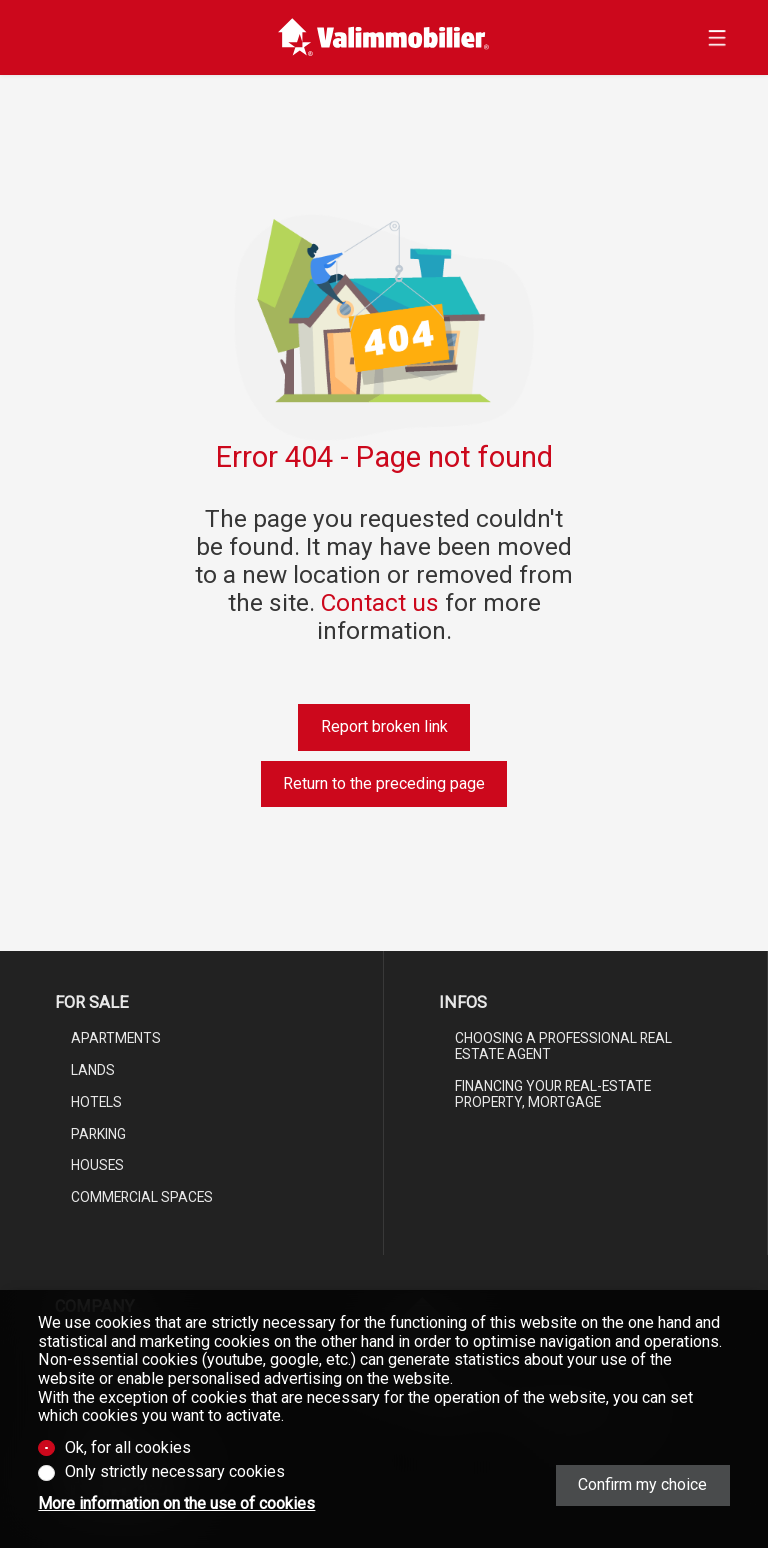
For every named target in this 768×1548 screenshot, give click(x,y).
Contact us (380, 602)
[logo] (383, 37)
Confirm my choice (642, 1484)
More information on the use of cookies (176, 1504)
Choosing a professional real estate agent (563, 1046)
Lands (93, 1070)
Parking (98, 1134)
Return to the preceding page (384, 783)
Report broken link (384, 726)
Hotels (96, 1102)
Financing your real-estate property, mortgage (553, 1094)
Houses (97, 1165)
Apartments (116, 1038)
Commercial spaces (142, 1197)
